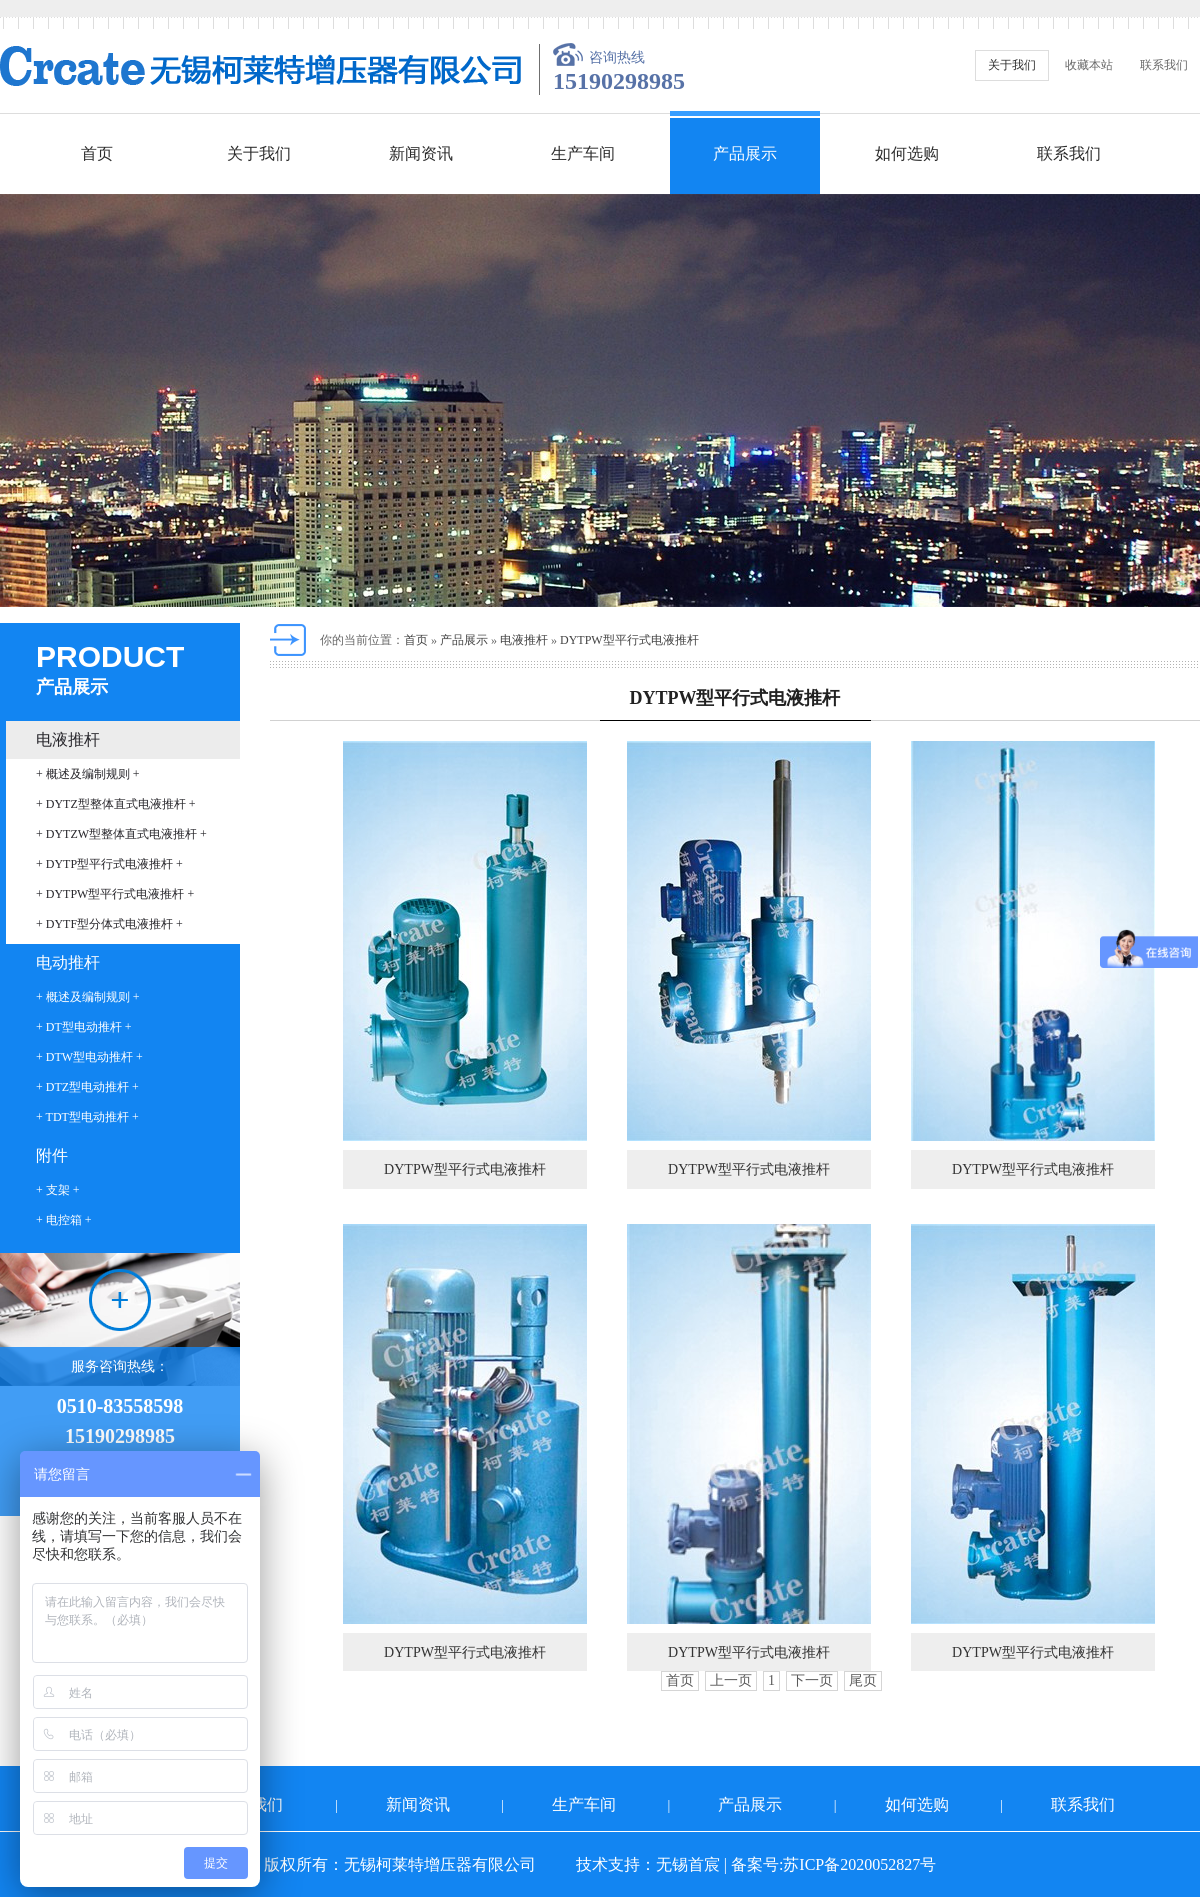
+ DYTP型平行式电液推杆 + (109, 864)
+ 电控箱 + (64, 1220)
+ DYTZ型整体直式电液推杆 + (116, 804)
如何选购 (907, 153)
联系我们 (1164, 65)
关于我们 (1012, 65)
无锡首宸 (688, 1864)
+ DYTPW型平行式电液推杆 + (115, 894)
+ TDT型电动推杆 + (87, 1117)
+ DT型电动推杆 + (84, 1027)
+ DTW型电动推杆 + (89, 1057)
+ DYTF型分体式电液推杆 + (109, 924)
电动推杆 (68, 962)
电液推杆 (68, 739)
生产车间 (583, 153)
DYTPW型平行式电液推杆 (629, 640)
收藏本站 (1089, 65)
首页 (97, 153)
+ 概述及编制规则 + (88, 774)
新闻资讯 (421, 153)
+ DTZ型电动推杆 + (87, 1087)
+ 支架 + (58, 1190)
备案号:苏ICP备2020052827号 (833, 1864)
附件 (52, 1155)
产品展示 (745, 153)
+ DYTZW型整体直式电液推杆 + (121, 834)
